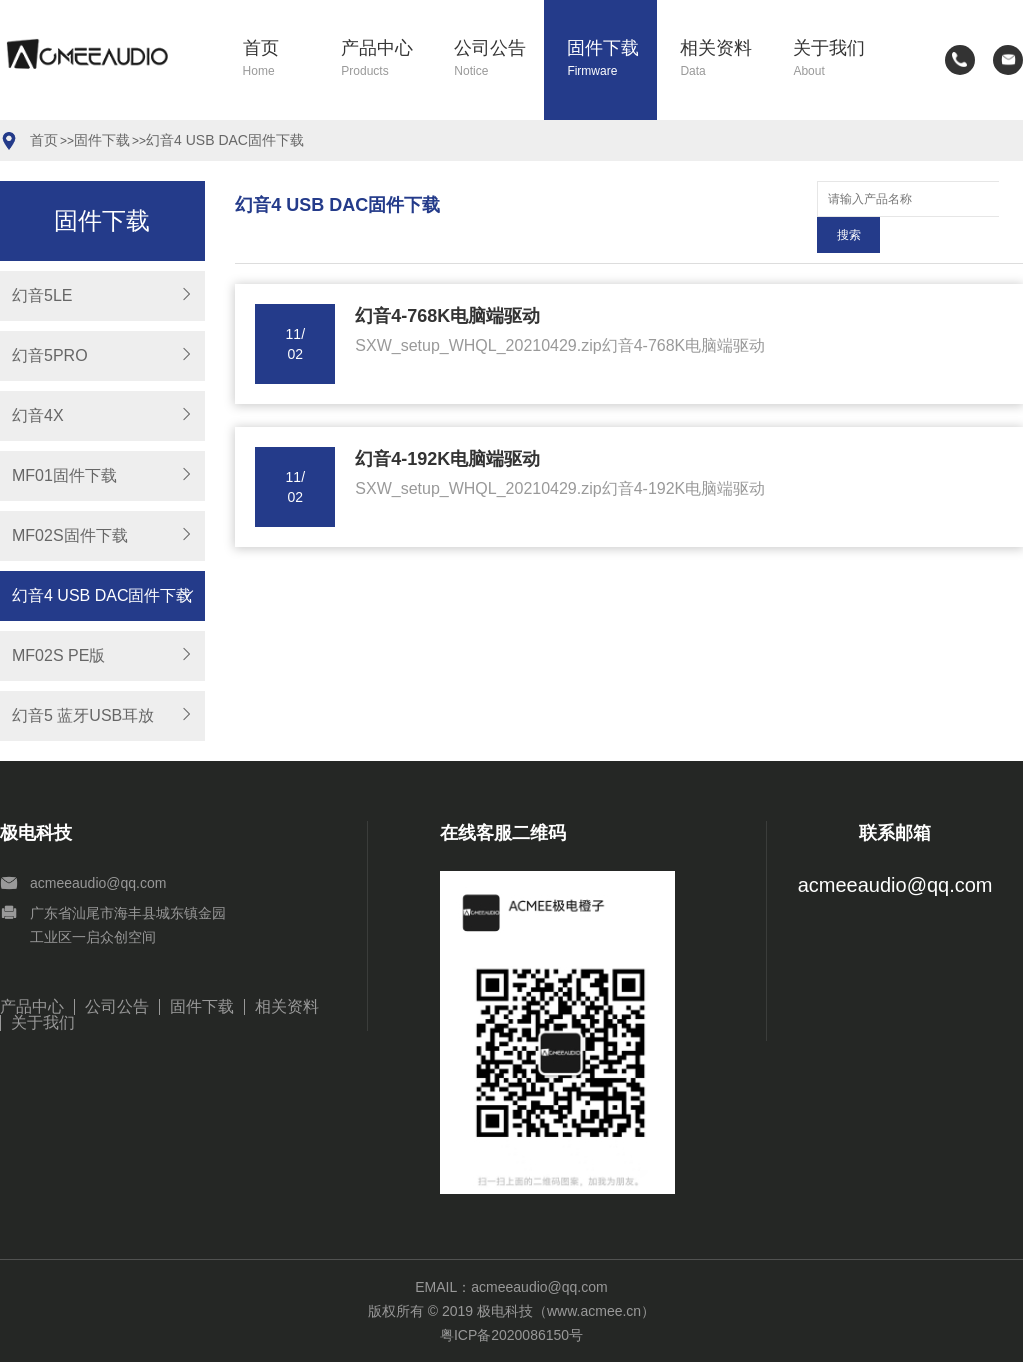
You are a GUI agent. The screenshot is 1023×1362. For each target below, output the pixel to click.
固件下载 (611, 59)
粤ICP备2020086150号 (511, 1335)
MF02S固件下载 (70, 535)
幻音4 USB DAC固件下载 (225, 140)
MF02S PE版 (58, 655)
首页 (280, 59)
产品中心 (385, 59)
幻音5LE (42, 295)
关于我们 (837, 59)
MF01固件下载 (64, 475)
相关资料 (724, 59)
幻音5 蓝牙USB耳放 (83, 715)
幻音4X (38, 415)
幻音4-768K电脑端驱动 (447, 280)
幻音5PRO (50, 355)
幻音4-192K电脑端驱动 (447, 423)
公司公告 (498, 59)
